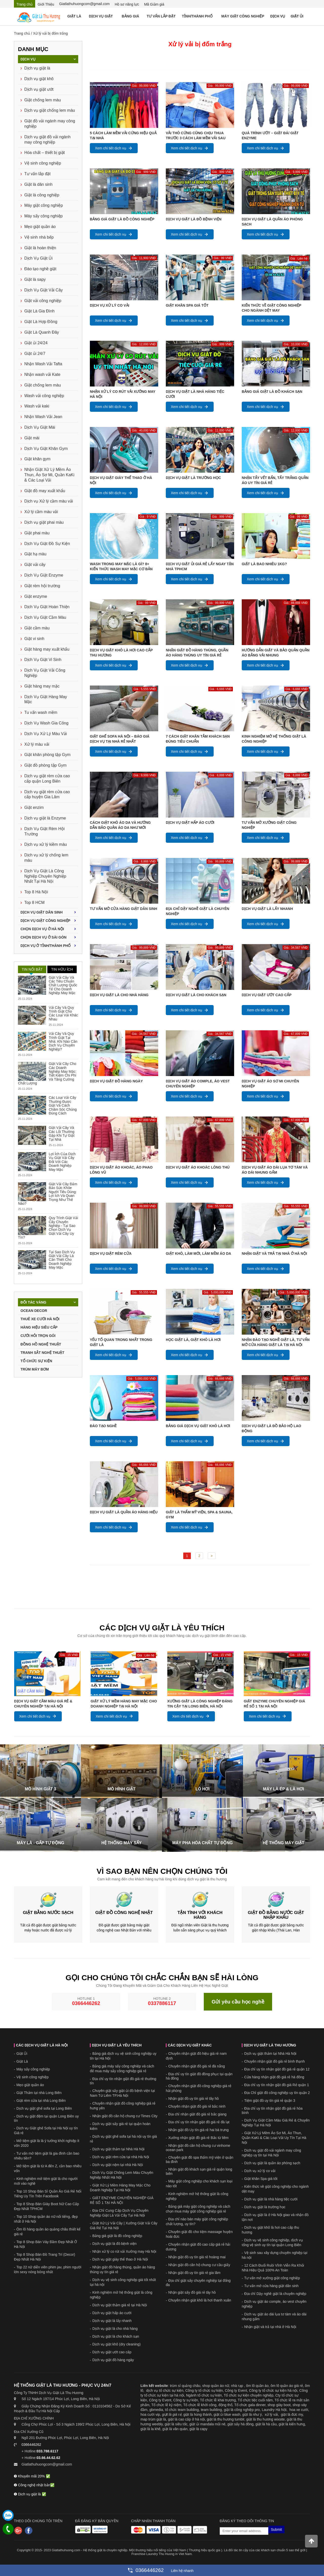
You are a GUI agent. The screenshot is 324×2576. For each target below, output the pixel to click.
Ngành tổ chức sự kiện (204, 2395)
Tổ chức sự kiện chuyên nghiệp (248, 2395)
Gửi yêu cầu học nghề (238, 2001)
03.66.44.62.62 (48, 2458)
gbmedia (156, 2410)
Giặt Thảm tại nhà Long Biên (39, 2093)
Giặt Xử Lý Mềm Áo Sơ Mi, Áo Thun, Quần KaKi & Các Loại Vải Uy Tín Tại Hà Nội (274, 2138)
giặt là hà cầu (266, 2424)
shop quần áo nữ (215, 2386)
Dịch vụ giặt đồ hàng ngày (113, 2360)
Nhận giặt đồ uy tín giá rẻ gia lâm (194, 2273)
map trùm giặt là (153, 2419)
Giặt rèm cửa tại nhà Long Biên (41, 2101)
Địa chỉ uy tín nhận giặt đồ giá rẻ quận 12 (277, 2069)
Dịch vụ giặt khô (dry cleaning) (116, 2344)
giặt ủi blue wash (227, 2414)
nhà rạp (237, 2386)
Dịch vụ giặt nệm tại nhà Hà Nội (117, 2165)
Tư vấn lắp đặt (161, 16)
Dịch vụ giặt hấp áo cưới (111, 2313)
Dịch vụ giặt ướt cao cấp (111, 2352)
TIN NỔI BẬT (32, 969)
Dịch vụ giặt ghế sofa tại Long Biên (44, 2108)
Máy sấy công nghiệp (33, 2069)
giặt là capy (198, 2429)
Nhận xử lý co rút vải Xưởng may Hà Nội (124, 2251)
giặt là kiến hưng (292, 2424)
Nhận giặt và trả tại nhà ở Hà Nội (270, 2327)
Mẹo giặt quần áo (30, 2085)
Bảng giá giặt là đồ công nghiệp (117, 2236)
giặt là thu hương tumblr (225, 2419)
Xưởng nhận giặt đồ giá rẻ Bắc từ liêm (198, 2138)
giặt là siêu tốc (176, 2424)
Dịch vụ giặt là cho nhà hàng (115, 2329)
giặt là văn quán (175, 2429)
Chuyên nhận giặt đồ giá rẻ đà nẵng (196, 2066)
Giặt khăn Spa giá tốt (260, 2179)
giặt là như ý (252, 2414)
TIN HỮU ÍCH (62, 969)
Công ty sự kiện (185, 2400)
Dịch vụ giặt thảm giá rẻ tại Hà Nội (119, 2305)
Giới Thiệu (46, 4)
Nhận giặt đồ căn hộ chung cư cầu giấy (199, 2265)
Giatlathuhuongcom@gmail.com (84, 4)
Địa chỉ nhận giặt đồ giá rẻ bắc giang (197, 2114)
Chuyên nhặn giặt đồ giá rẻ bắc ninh (197, 2106)
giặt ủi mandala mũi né (207, 2424)
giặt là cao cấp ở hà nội (186, 2419)
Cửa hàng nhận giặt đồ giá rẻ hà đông (274, 2077)
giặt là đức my (292, 2414)
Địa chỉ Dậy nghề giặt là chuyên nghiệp (275, 2294)
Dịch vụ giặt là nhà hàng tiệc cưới (270, 2199)
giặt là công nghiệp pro (242, 2410)
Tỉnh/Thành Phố (197, 16)
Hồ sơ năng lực (127, 4)
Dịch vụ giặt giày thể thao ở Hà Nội (120, 2259)
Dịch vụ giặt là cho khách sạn (115, 2336)
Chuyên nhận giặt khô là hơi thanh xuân (199, 2300)
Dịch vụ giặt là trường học (265, 2207)
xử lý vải (271, 2414)
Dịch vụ (277, 16)
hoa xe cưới (298, 2410)
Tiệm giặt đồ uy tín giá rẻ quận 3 (269, 2101)
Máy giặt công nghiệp (242, 16)
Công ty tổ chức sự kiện (204, 2390)
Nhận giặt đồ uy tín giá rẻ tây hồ (193, 2098)
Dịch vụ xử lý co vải (259, 2171)
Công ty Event (236, 2390)
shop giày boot (279, 2405)
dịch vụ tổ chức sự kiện (165, 2390)
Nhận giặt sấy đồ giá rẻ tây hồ (192, 2292)
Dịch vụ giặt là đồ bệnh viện (114, 2244)
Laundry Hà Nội (274, 2410)
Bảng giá (130, 16)
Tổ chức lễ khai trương (218, 2400)
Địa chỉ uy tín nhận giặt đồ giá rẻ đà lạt (199, 2122)
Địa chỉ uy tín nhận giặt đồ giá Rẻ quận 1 (276, 2085)
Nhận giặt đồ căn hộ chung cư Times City (124, 2116)
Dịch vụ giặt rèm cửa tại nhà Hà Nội (120, 2157)
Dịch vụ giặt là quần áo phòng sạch (272, 2163)
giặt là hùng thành (197, 2414)
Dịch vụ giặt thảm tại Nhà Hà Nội (118, 2149)
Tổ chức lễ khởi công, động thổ (207, 2405)
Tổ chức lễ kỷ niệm (166, 2405)
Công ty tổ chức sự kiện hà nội (273, 2390)
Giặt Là (22, 2061)
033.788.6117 (47, 2451)
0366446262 (31, 2445)
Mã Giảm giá (154, 4)
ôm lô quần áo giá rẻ (287, 2386)
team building (211, 2410)
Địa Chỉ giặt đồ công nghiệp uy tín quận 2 (277, 2093)
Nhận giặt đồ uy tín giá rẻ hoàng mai (197, 2257)
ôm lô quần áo (257, 2386)
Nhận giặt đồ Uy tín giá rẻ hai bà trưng (198, 2130)
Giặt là (74, 16)
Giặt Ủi (297, 16)
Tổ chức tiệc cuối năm (255, 2400)
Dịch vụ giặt (101, 16)
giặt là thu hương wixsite (265, 2419)
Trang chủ (24, 4)
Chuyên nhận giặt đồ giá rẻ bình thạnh (274, 2061)
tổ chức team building (182, 2410)
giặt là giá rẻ (171, 2414)
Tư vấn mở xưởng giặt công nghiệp (272, 2278)
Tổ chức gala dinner (250, 2405)
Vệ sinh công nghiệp (32, 2077)
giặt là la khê (150, 2429)
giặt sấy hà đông (240, 2424)
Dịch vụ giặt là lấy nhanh (112, 2321)
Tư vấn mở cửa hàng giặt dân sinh (271, 2286)
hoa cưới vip (150, 2414)
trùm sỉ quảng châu (185, 2386)
